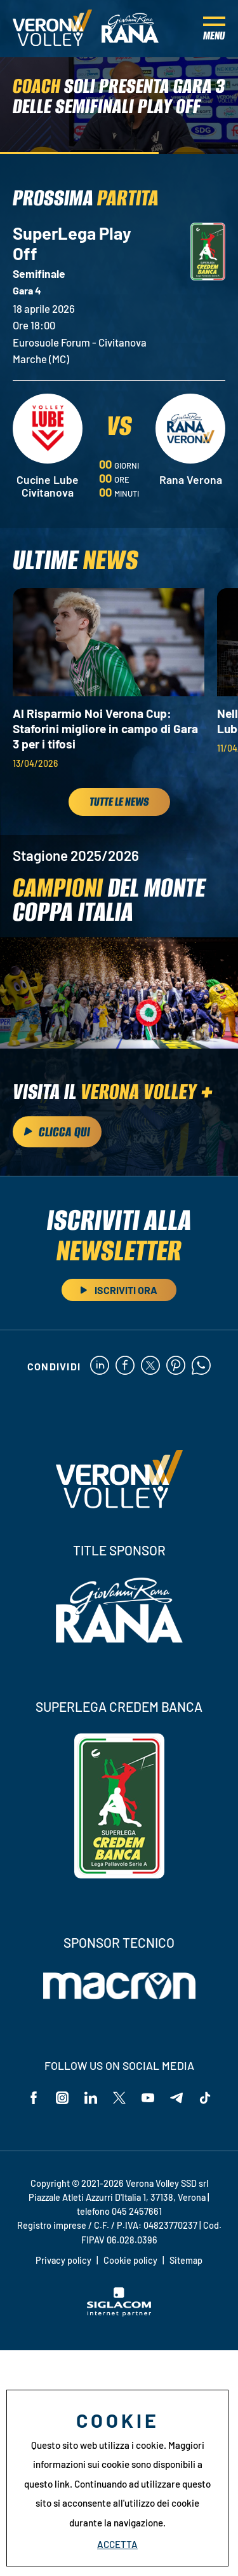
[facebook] (125, 1366)
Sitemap (185, 2260)
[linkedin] (99, 1366)
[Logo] (52, 29)
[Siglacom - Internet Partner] (119, 2312)
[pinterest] (175, 1366)
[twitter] (150, 1366)
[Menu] (214, 29)
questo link (47, 2484)
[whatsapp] (201, 1366)
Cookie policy (130, 2260)
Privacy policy (63, 2260)
